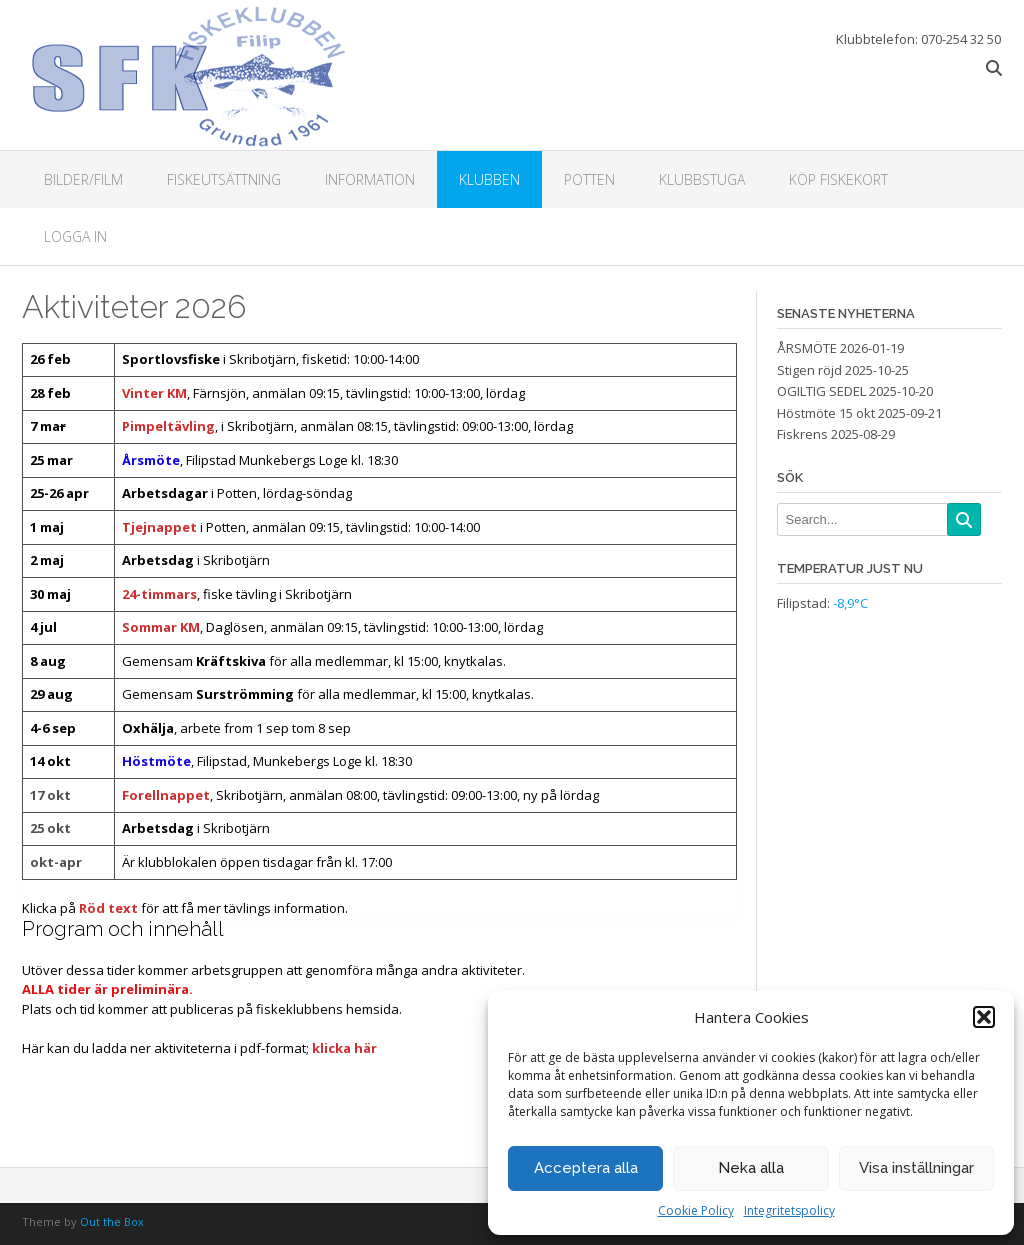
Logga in (75, 236)
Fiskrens (802, 434)
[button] (984, 1017)
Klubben (489, 179)
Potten (589, 179)
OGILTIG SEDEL (821, 391)
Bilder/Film (83, 179)
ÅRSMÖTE (807, 348)
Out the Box (112, 1221)
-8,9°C (850, 603)
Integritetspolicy (789, 1210)
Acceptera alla (586, 1168)
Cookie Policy (696, 1210)
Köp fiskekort (838, 179)
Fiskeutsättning (224, 179)
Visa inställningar (916, 1168)
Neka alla (751, 1168)
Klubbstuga (702, 179)
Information (370, 179)
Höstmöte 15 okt (826, 413)
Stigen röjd (809, 370)
